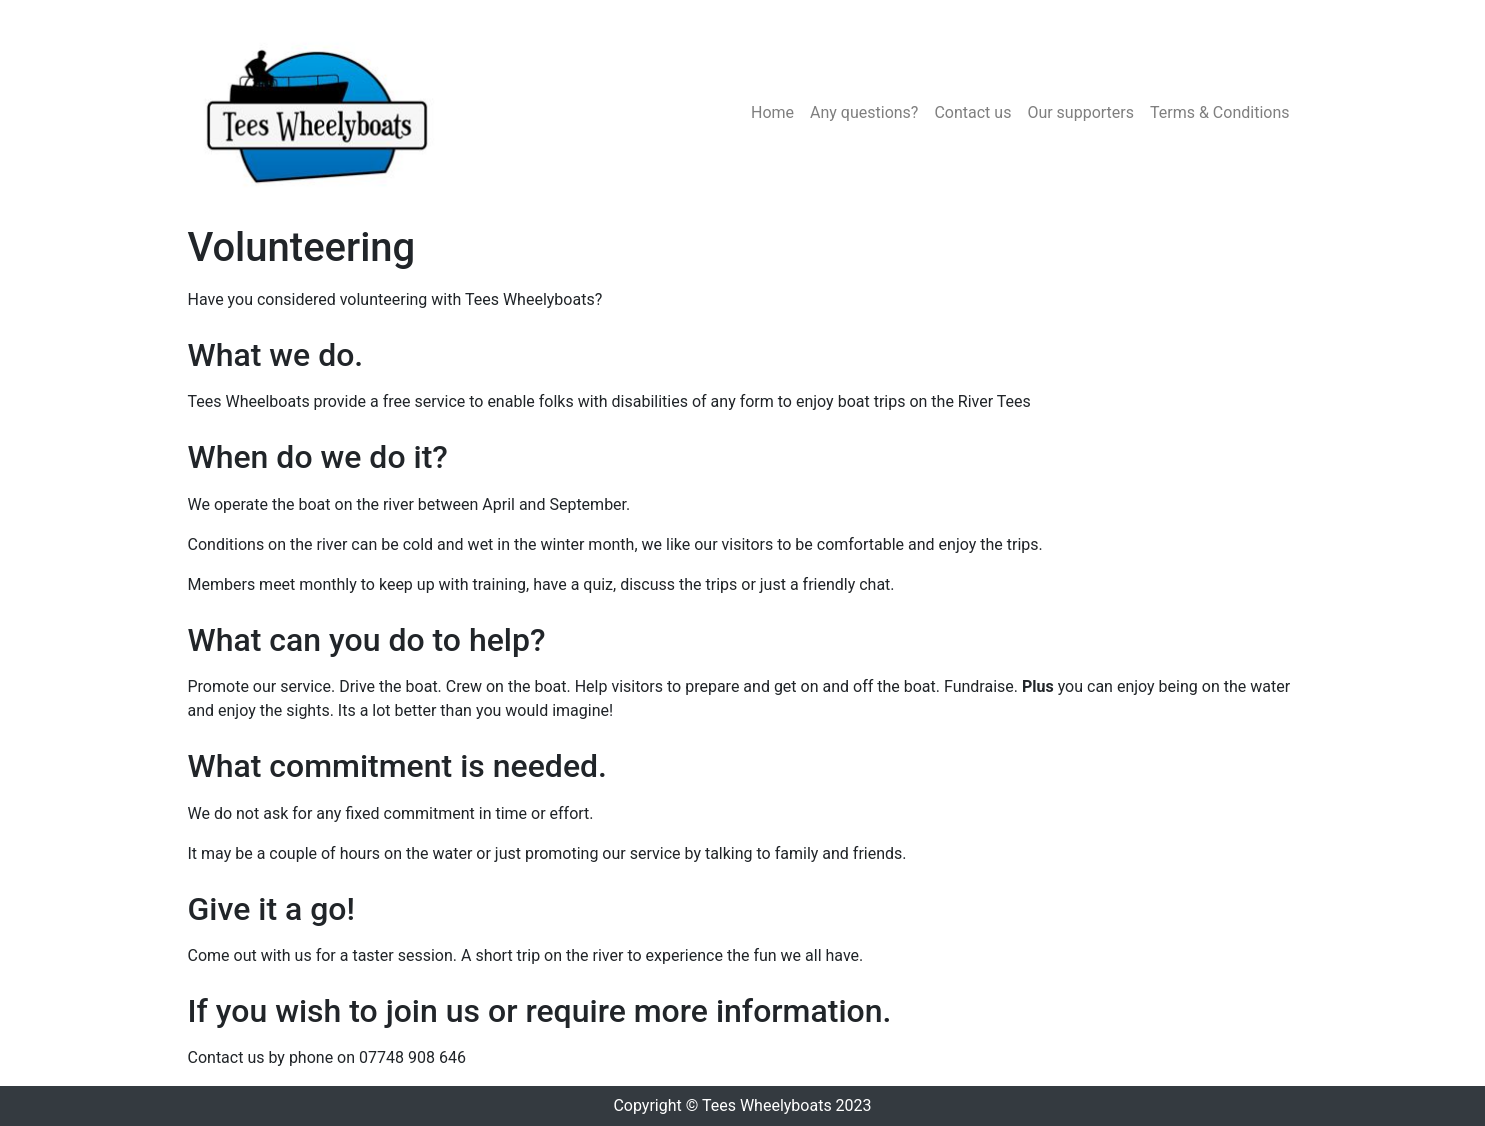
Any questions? (864, 112)
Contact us (972, 112)
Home (772, 112)
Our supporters (1080, 112)
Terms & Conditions (1220, 112)
